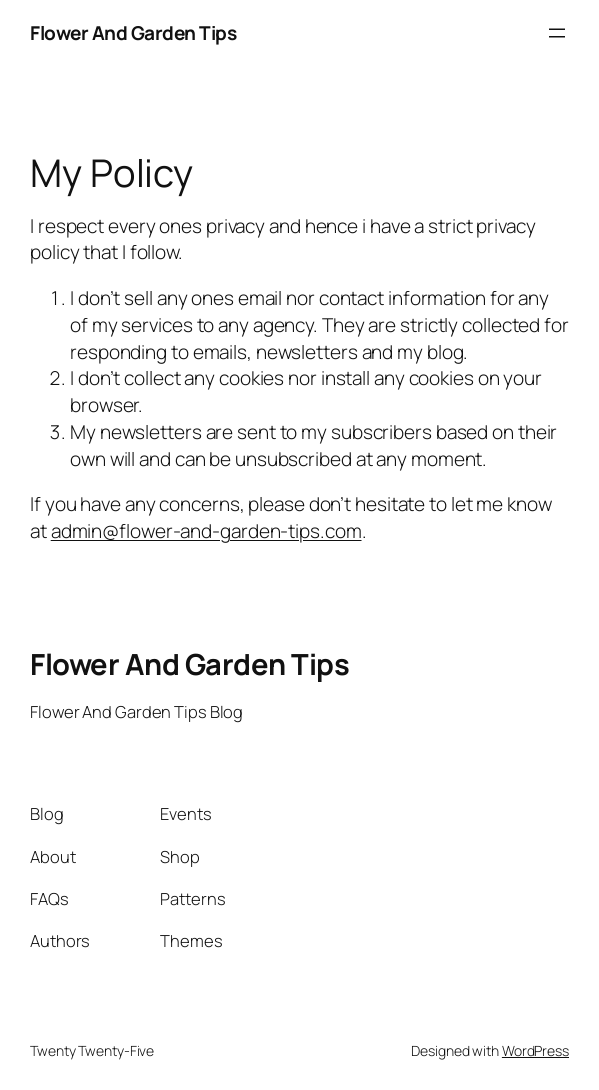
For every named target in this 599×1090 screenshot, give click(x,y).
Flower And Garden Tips (133, 33)
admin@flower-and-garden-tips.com (206, 531)
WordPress (535, 1050)
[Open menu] (557, 33)
